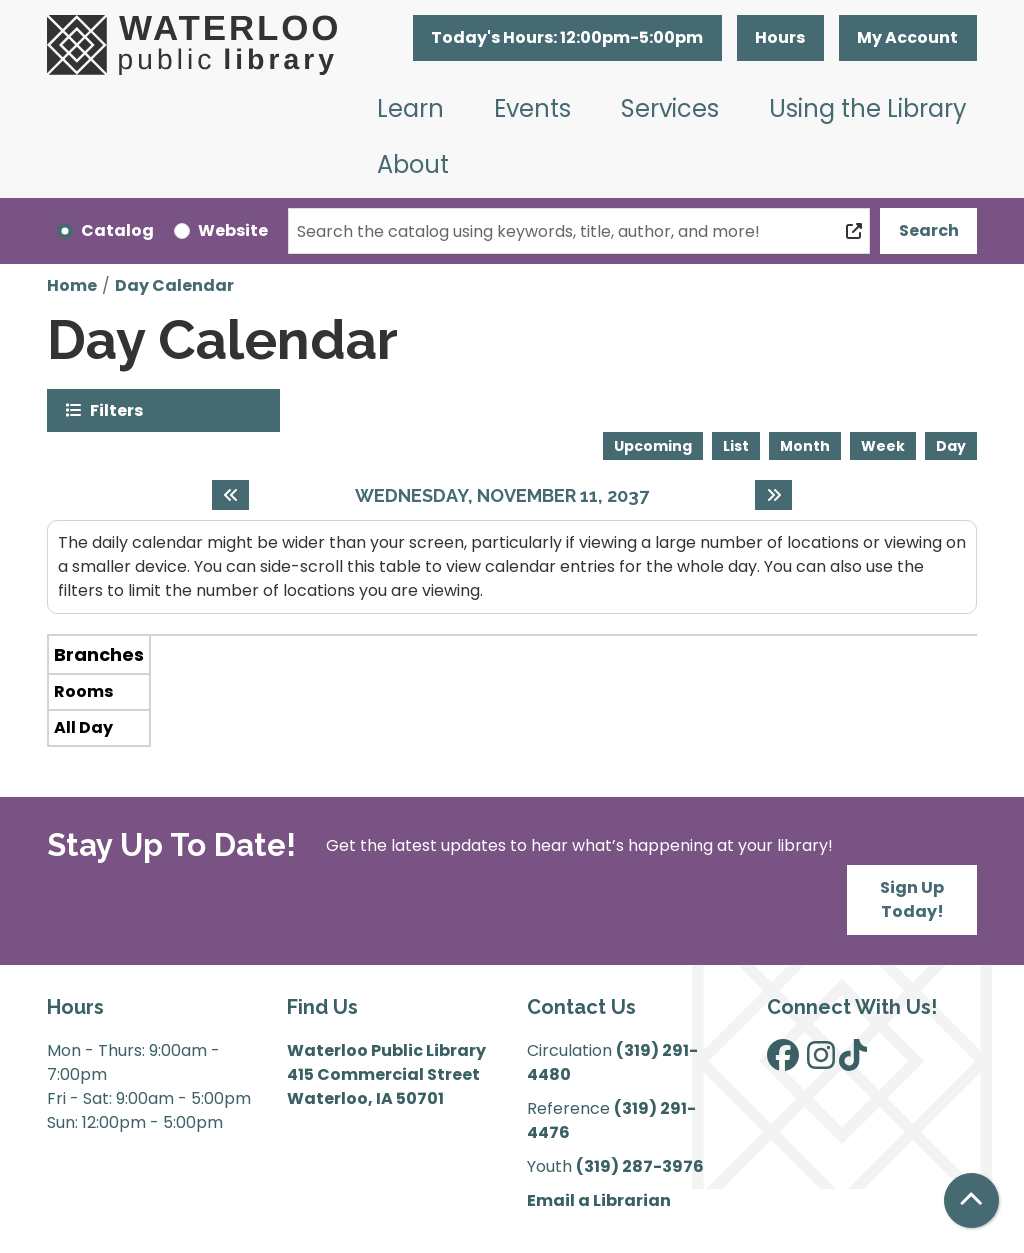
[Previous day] (230, 495)
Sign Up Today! (912, 899)
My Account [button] (907, 37)
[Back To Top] (971, 1200)
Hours (780, 37)
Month (805, 446)
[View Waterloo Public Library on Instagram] (821, 1061)
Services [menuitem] (670, 108)
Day (951, 446)
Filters (116, 409)
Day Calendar (174, 285)
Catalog (117, 230)
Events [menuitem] (532, 108)
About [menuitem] (413, 164)
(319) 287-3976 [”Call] (640, 1166)
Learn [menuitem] (410, 108)
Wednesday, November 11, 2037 (502, 495)
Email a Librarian (599, 1200)
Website (233, 230)
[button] (567, 38)
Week (883, 446)
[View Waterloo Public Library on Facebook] (783, 1061)
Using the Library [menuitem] (868, 108)
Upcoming (653, 446)
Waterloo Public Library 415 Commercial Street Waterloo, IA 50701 (386, 1074)
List (736, 446)
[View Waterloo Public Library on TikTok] (853, 1061)
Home (72, 285)
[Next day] (773, 495)
